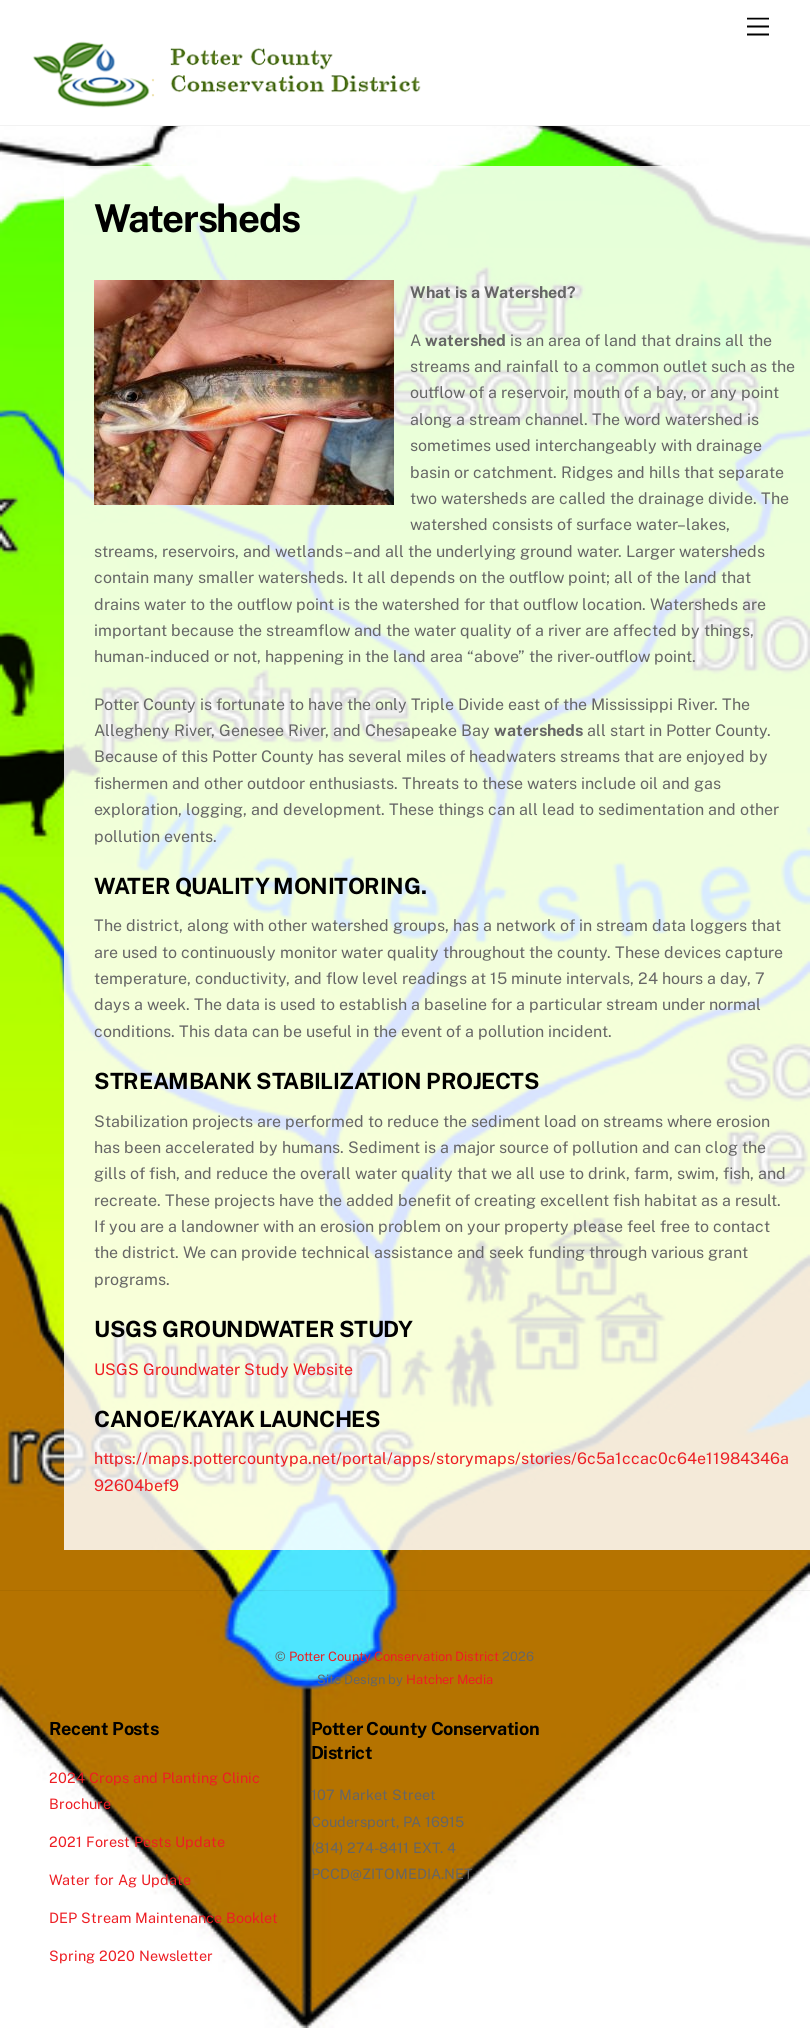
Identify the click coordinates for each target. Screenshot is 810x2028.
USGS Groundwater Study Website (223, 1369)
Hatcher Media (449, 1679)
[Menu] (758, 27)
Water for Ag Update (120, 1879)
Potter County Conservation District (394, 1656)
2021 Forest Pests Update (137, 1841)
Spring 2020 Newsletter (131, 1955)
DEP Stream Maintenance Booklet (163, 1917)
